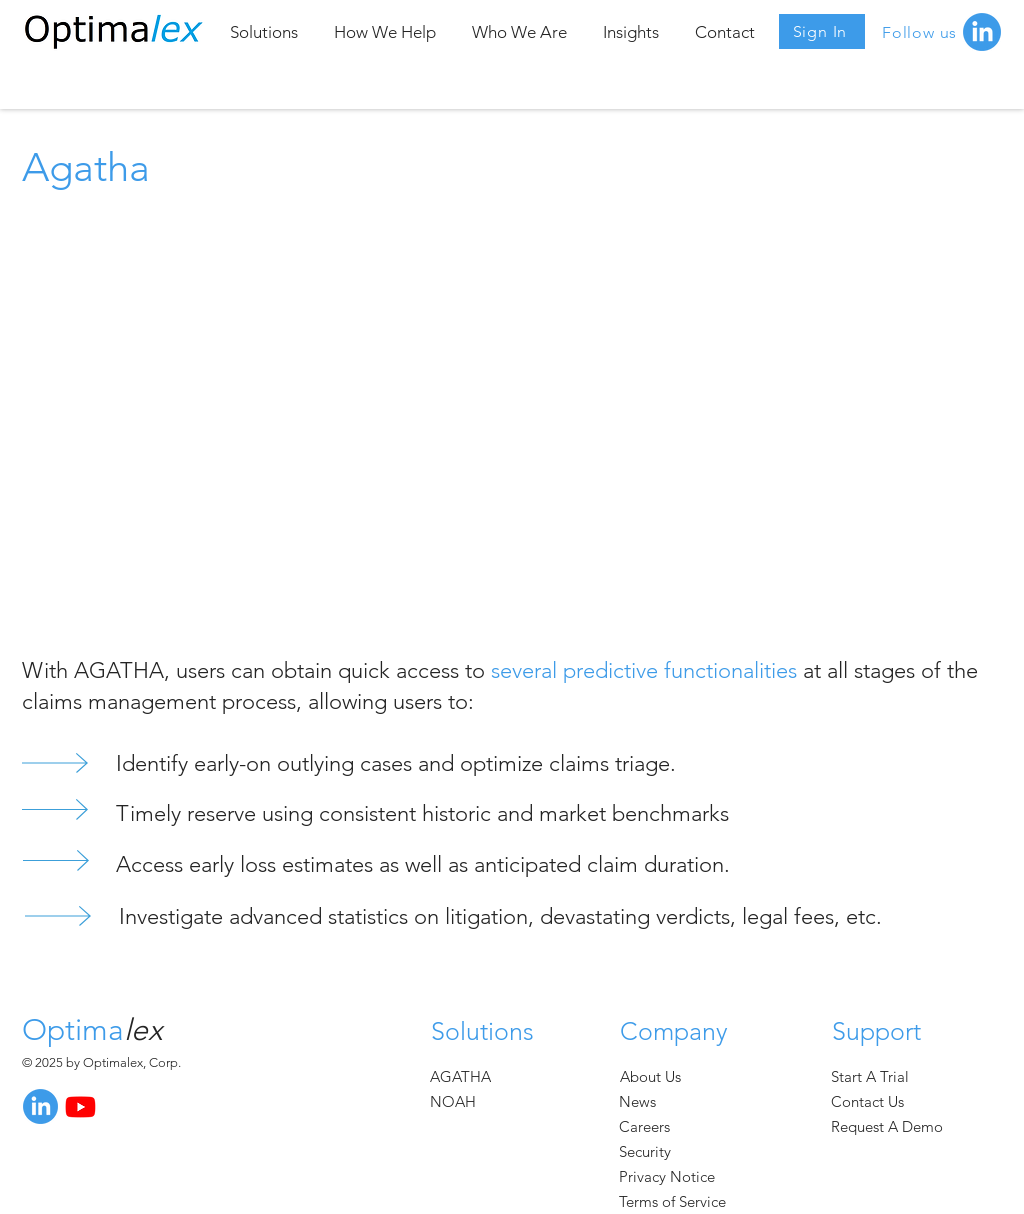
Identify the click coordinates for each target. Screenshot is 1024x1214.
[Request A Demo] (896, 1126)
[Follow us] (922, 32)
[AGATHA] (465, 1076)
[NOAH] (465, 1101)
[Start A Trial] (878, 1076)
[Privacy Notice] (681, 1176)
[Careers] (651, 1126)
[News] (651, 1101)
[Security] (651, 1151)
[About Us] (652, 1076)
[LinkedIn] (40, 1106)
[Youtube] (80, 1106)
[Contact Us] (883, 1101)
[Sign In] (822, 31)
